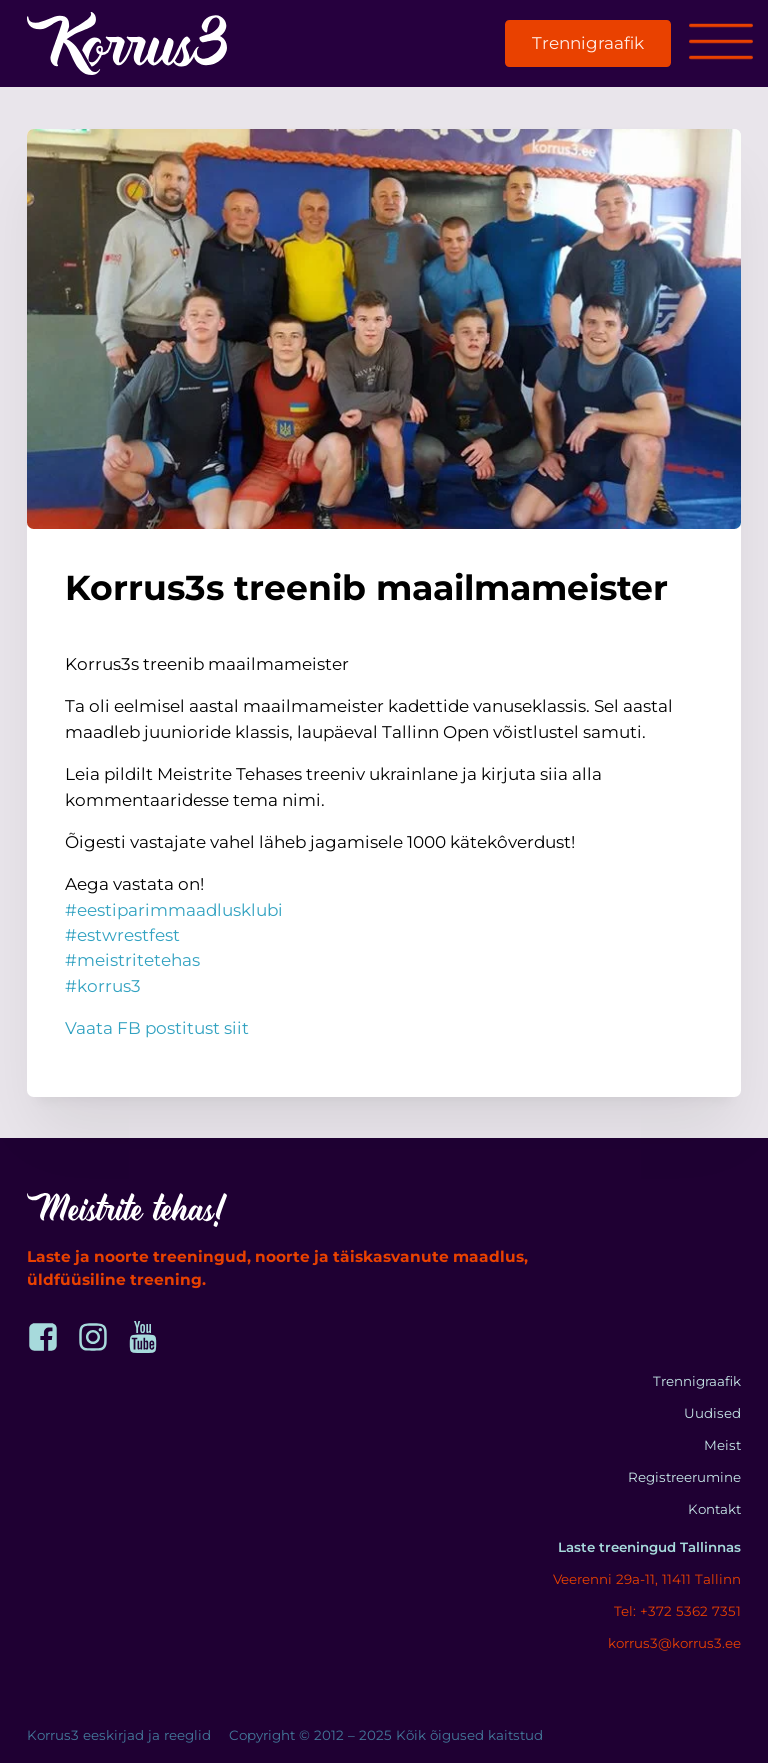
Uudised (712, 1413)
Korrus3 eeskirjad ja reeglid (119, 1735)
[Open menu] (721, 43)
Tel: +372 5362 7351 (677, 1611)
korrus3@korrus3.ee (674, 1643)
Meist (722, 1445)
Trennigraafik (588, 43)
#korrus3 (103, 986)
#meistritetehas (132, 960)
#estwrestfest (122, 935)
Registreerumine (684, 1477)
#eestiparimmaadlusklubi (174, 910)
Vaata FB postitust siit (157, 1028)
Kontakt (714, 1509)
